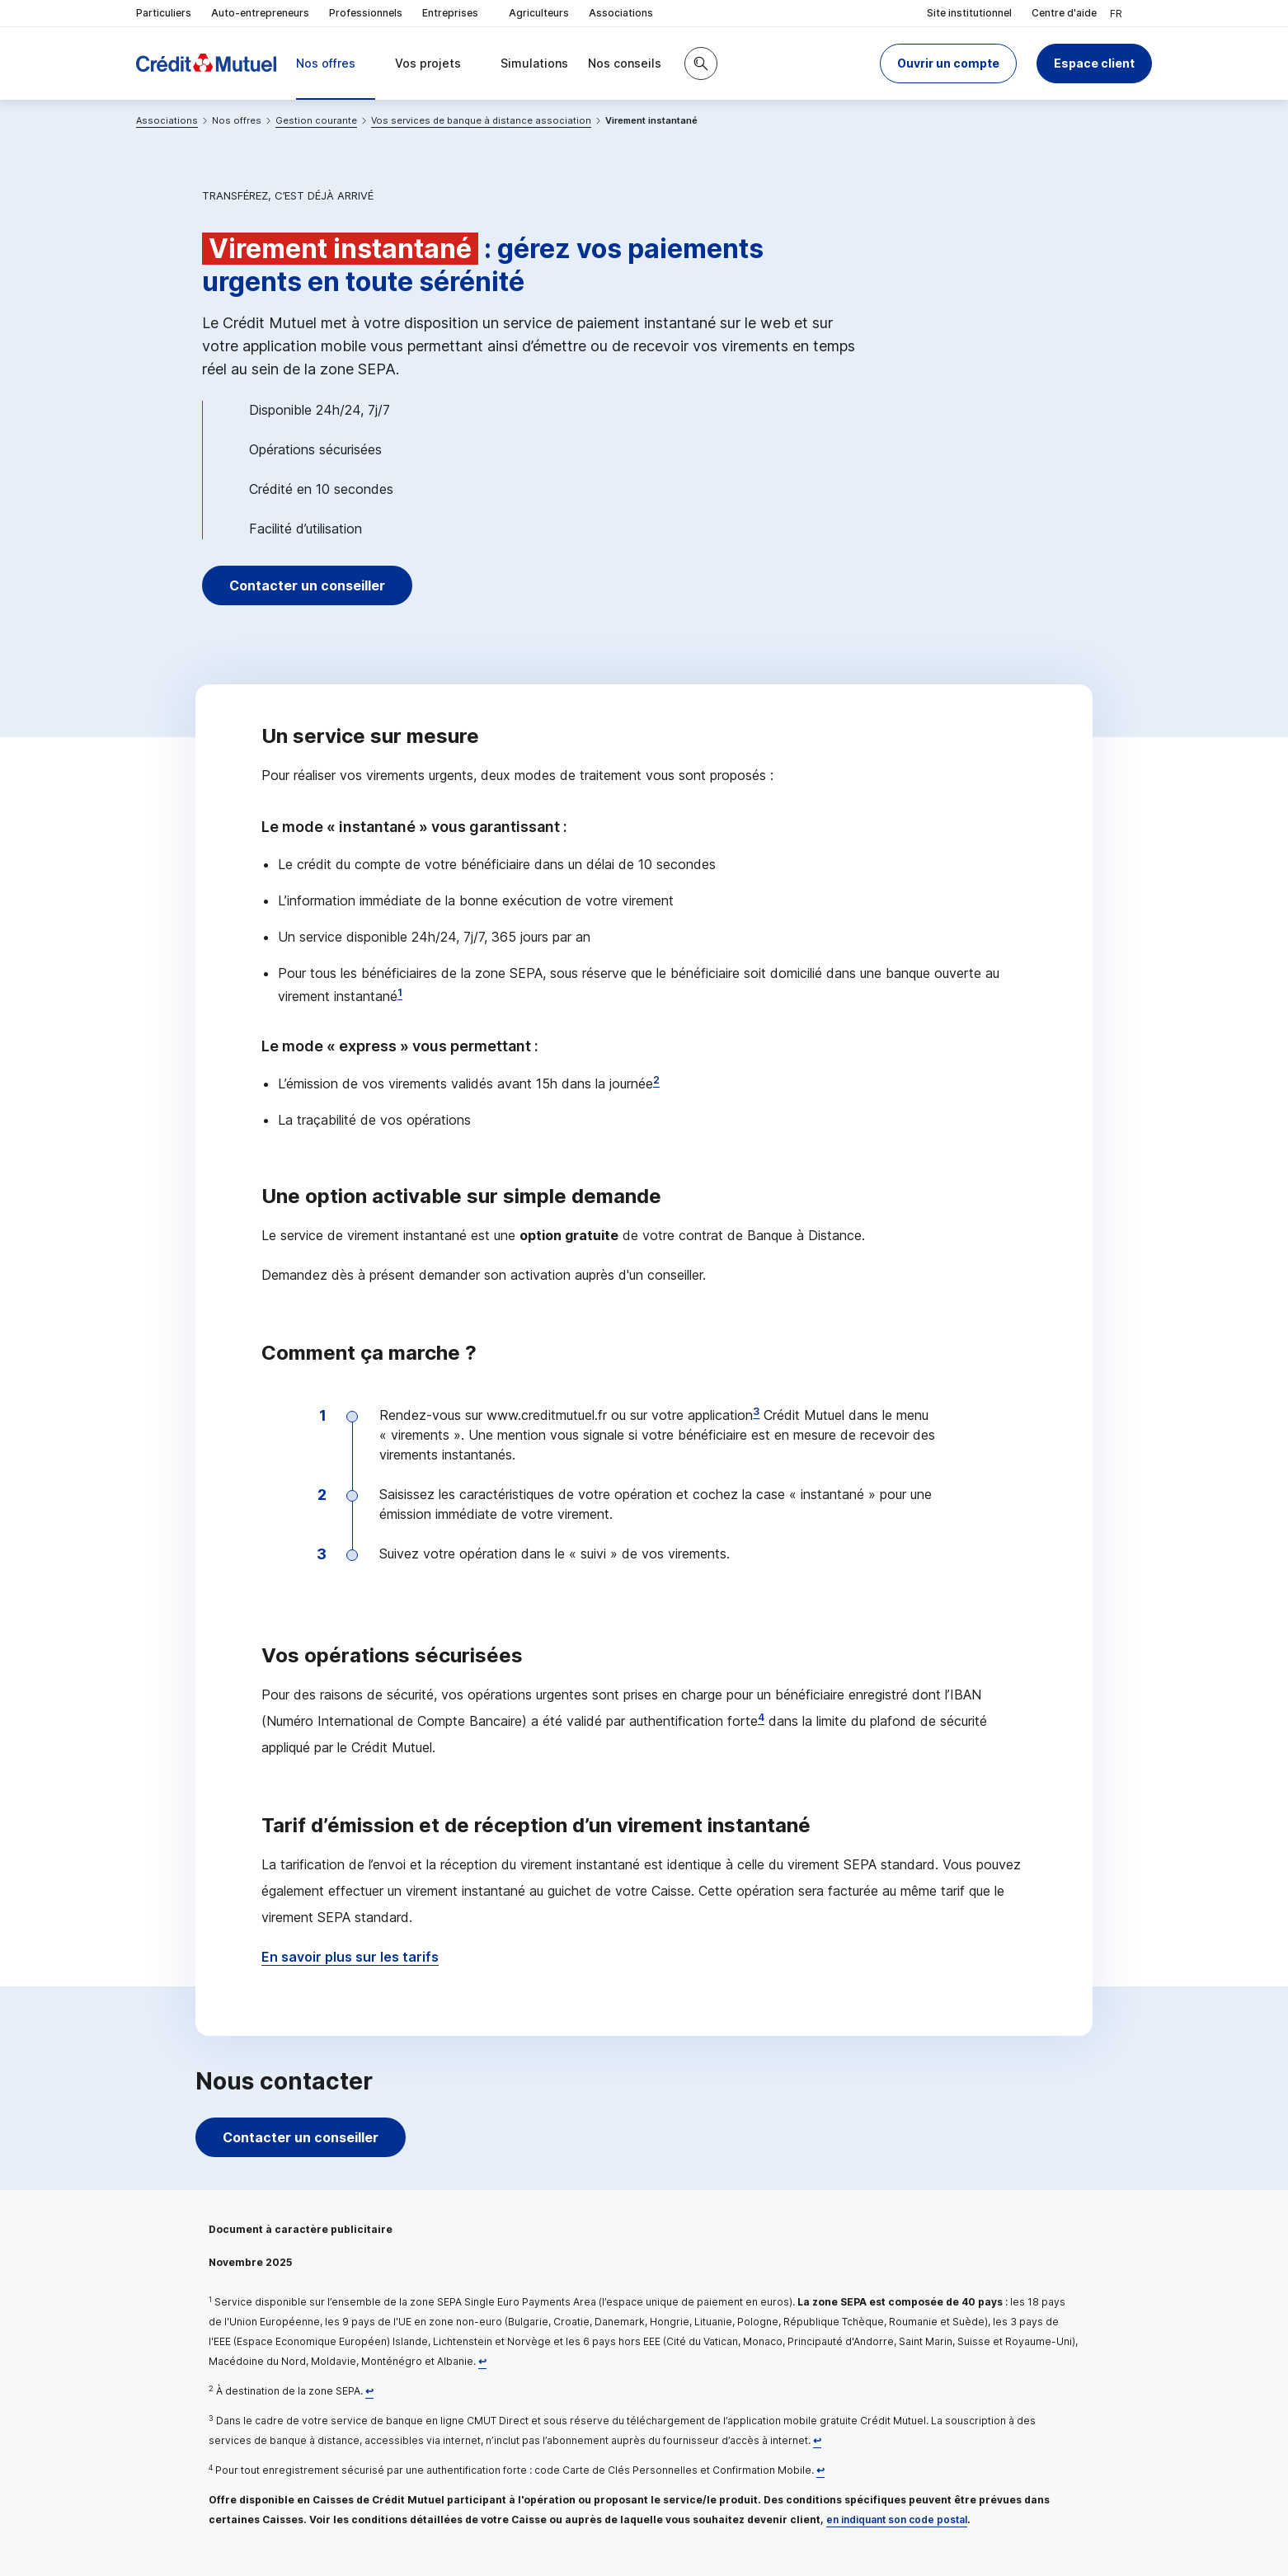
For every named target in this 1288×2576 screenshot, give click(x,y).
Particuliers (163, 13)
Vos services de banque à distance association (481, 120)
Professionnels (365, 13)
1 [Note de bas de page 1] (399, 992)
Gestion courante (316, 120)
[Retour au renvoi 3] (817, 2440)
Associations (621, 13)
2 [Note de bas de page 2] (656, 1080)
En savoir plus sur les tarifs (350, 1956)
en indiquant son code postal (896, 2519)
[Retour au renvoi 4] (820, 2470)
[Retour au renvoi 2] (369, 2391)
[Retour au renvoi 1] (482, 2361)
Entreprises (455, 14)
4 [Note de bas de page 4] (761, 1717)
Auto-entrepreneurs (260, 13)
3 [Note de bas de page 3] (756, 1411)
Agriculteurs (539, 13)
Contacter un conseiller (308, 585)
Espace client (1094, 63)
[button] (948, 63)
